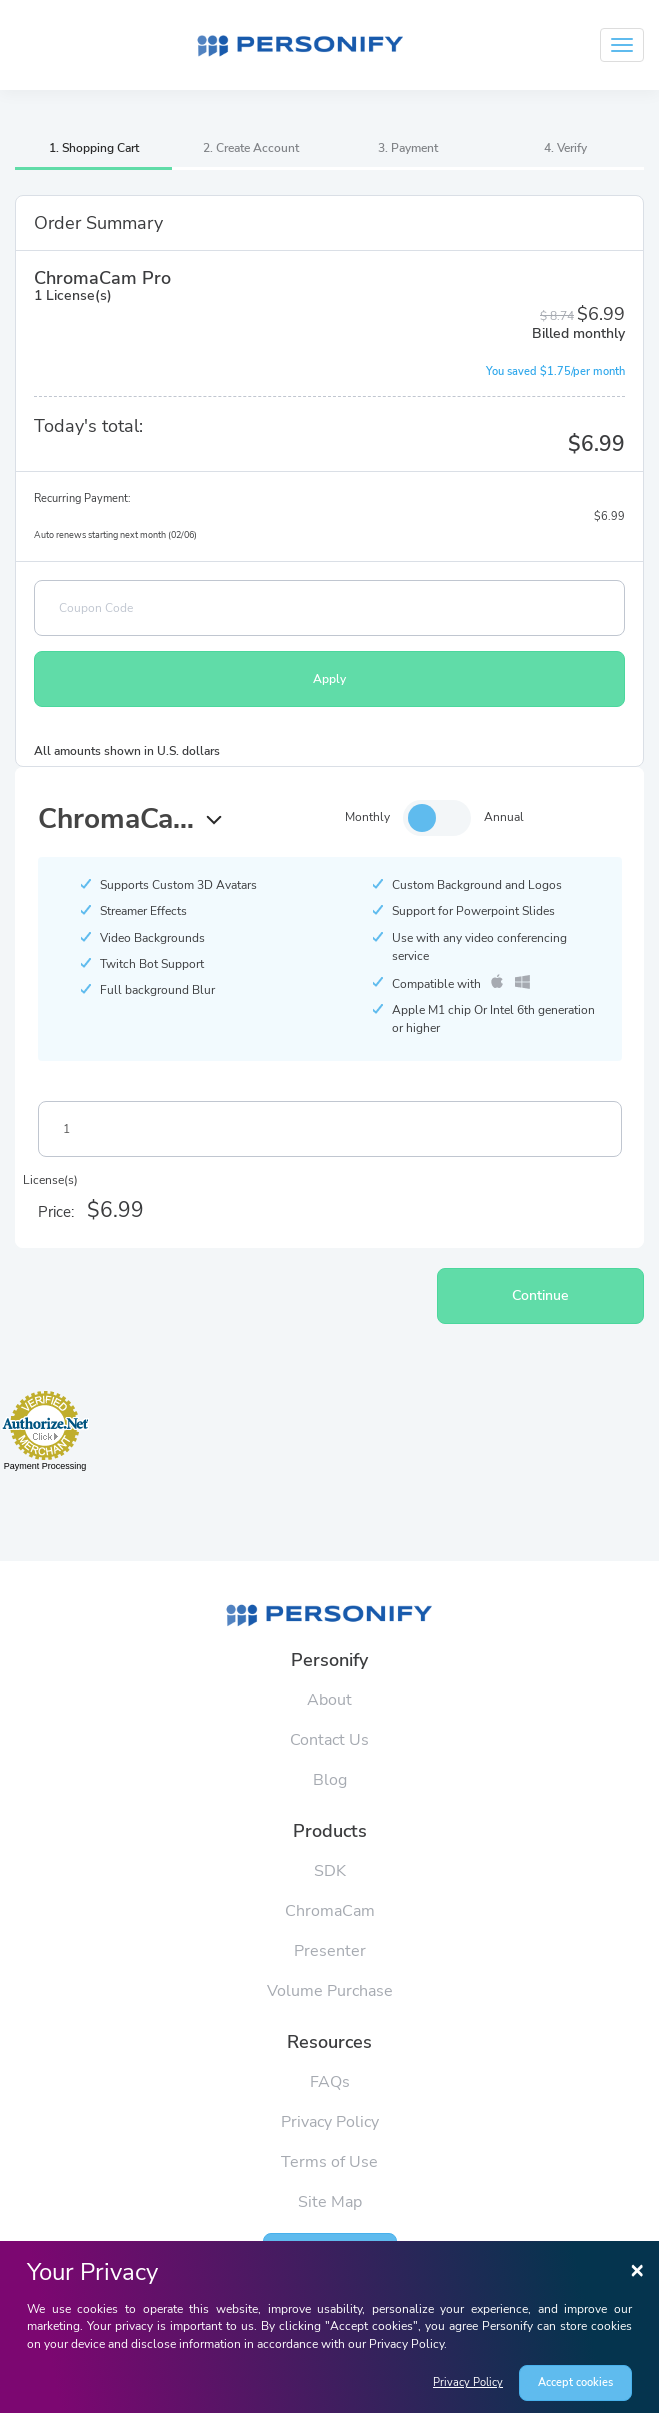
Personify (329, 1660)
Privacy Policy (468, 2382)
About (329, 1700)
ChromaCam (330, 1911)
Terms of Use (329, 2162)
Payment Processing (45, 1466)
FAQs (330, 2082)
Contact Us (329, 1740)
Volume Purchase (330, 1991)
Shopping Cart (100, 148)
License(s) (50, 1180)
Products (330, 1831)
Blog (330, 1780)
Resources (329, 2042)
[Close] (637, 2269)
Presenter (330, 1951)
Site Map (330, 2202)
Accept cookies (575, 2382)
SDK (330, 1871)
